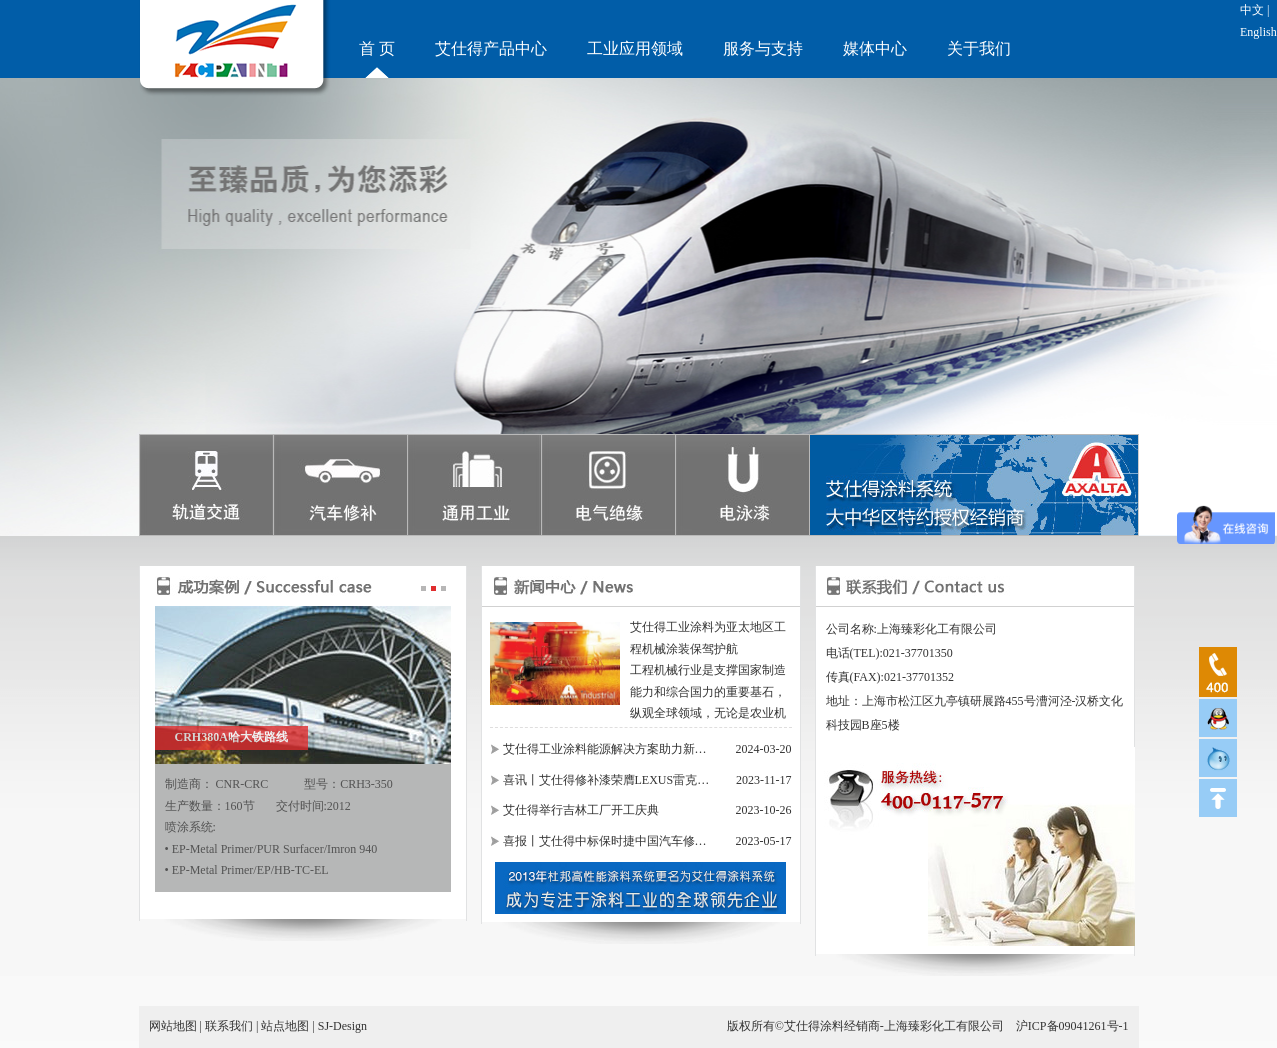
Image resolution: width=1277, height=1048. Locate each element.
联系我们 (229, 1026)
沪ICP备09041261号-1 (1072, 1026)
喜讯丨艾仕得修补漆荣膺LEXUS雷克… (606, 780)
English (1258, 32)
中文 (1252, 10)
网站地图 (173, 1026)
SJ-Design (342, 1026)
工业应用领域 (635, 48)
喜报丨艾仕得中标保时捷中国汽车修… (605, 841)
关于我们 (979, 48)
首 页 (377, 48)
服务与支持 (763, 48)
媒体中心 (875, 48)
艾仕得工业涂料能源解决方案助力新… (605, 749)
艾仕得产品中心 (491, 48)
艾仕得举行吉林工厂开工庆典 (581, 810)
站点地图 (285, 1026)
